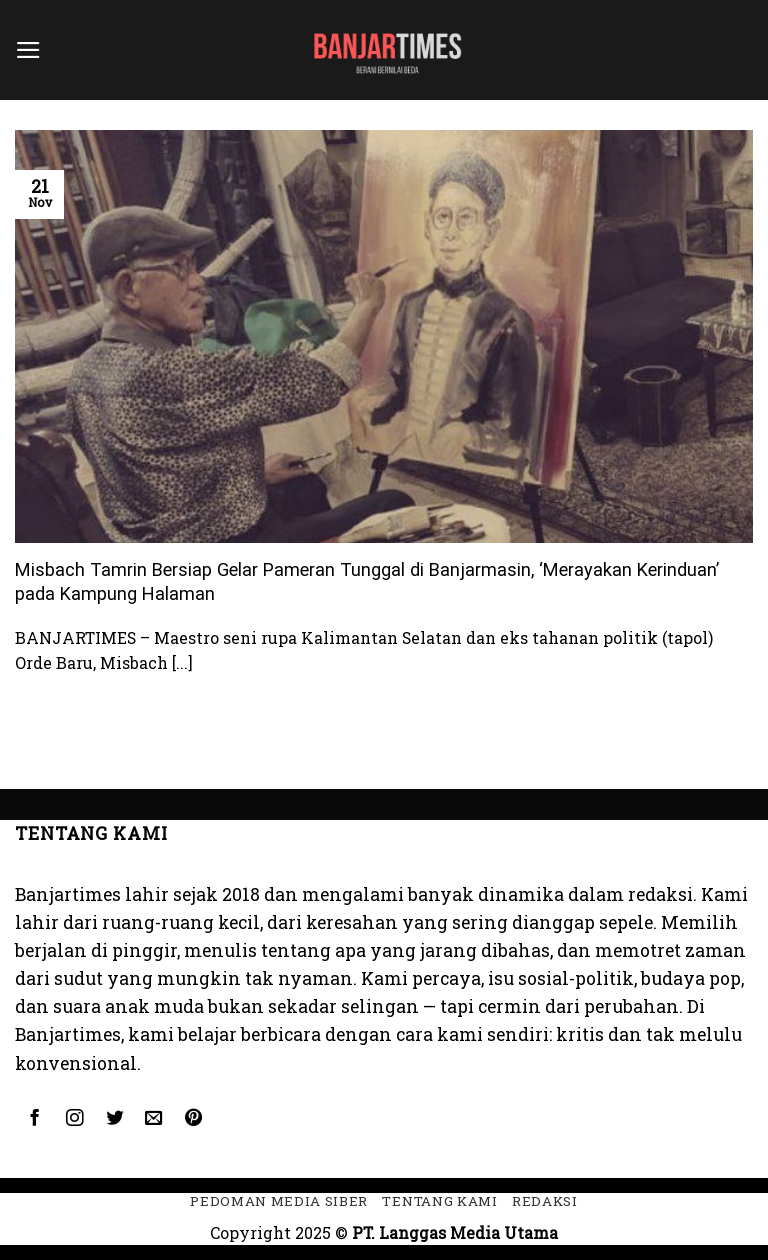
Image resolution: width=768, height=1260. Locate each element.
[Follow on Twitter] (114, 1119)
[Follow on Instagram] (74, 1119)
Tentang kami (439, 1201)
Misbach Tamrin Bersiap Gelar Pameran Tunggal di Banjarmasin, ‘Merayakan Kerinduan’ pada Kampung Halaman (367, 581)
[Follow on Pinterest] (194, 1119)
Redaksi (545, 1201)
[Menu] (28, 50)
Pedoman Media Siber (279, 1201)
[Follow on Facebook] (35, 1119)
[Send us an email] (154, 1119)
